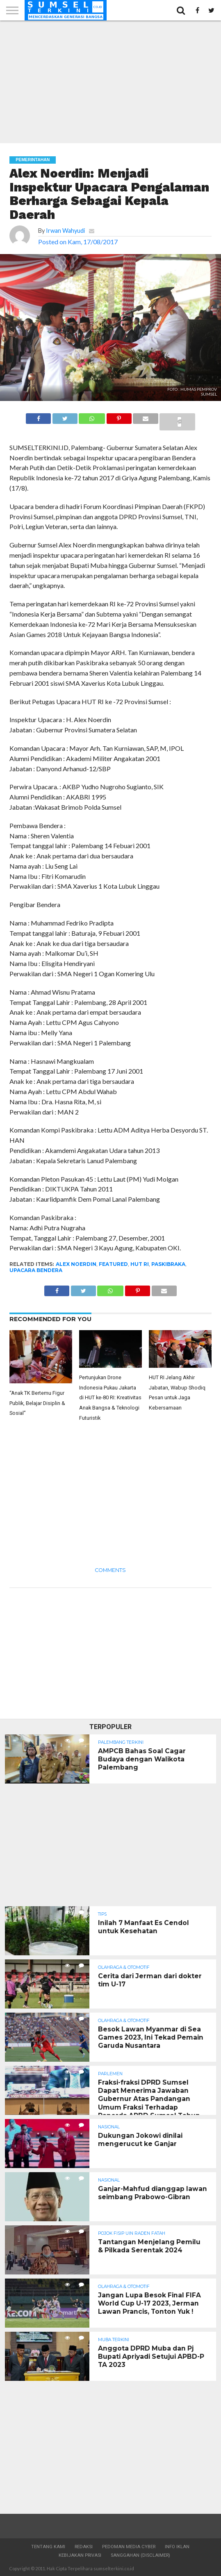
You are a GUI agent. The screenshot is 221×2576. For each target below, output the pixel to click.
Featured (113, 1264)
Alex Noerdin (76, 1264)
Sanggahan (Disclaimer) (140, 2555)
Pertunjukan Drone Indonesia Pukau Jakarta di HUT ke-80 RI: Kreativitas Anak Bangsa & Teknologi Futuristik (110, 1397)
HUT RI (139, 1264)
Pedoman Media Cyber (128, 2546)
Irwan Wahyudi (65, 230)
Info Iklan (177, 2546)
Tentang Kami (48, 2546)
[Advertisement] (110, 82)
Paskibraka (168, 1264)
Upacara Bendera (35, 1270)
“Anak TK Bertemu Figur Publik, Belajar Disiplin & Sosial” (37, 1403)
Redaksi (84, 2546)
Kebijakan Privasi (80, 2555)
